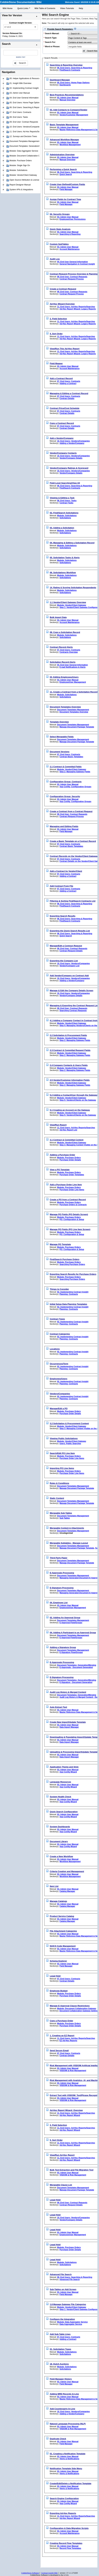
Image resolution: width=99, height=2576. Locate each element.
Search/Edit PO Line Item (62, 1453)
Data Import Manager (69, 1727)
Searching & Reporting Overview (66, 65)
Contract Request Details (71, 951)
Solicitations (65, 518)
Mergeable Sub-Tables (61, 1513)
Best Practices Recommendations (67, 95)
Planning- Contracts (69, 1294)
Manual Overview (67, 100)
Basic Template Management (64, 124)
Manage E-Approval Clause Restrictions (70, 2006)
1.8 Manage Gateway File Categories (68, 2304)
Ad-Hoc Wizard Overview (62, 304)
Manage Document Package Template (77, 727)
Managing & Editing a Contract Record (69, 393)
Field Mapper (56, 363)
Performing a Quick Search (63, 169)
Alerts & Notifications (69, 2459)
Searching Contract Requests (73, 1010)
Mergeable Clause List (61, 2185)
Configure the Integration (62, 2319)
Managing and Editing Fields (64, 826)
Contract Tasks (66, 503)
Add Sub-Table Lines (60, 2334)
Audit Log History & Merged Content (68, 1692)
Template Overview (59, 722)
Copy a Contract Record (62, 423)
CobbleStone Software (30, 2573)
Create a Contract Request (63, 289)
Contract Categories (60, 1334)
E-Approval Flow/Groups (71, 1622)
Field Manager (66, 189)
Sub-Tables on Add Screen (63, 2289)
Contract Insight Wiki (49, 2573)
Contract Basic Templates (71, 757)
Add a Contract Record (61, 378)
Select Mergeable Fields (62, 736)
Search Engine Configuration (64, 2498)
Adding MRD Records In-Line (64, 2394)
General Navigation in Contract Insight (77, 264)
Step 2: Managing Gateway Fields (75, 772)
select (35, 27)
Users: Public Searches (70, 1443)
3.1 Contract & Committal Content (66, 1140)
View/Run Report (58, 1125)
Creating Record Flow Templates (66, 2543)
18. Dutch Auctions (59, 2364)
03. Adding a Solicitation (62, 528)
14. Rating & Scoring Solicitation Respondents (73, 587)
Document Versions (59, 751)
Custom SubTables (59, 244)
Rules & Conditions (59, 1483)
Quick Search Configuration (64, 1811)
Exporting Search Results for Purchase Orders (73, 1274)
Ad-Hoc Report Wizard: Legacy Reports (78, 309)
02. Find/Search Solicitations (64, 513)
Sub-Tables (65, 1518)
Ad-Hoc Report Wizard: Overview (66, 2110)
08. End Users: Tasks (67, 500)
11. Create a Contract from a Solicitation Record (74, 692)
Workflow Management (70, 145)
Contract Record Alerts (61, 647)
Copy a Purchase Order (61, 2021)
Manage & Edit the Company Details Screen (71, 990)
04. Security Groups (60, 214)
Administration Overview (62, 154)
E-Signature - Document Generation (76, 1682)
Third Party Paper (58, 1558)
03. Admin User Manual (67, 97)
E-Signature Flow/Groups (71, 1652)
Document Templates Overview (65, 707)
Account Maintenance (70, 249)
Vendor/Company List (69, 966)
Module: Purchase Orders (69, 1157)
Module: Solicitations (67, 515)
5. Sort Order (56, 2140)
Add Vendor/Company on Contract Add (69, 975)
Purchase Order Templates (72, 1175)
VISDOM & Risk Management (73, 2070)
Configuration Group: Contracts (66, 781)
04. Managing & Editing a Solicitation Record (72, 543)
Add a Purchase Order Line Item (66, 1184)
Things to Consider (59, 1289)
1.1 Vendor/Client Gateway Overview (68, 602)
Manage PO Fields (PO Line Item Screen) (70, 1229)
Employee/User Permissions (73, 219)
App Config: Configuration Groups (75, 787)
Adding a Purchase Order (62, 1155)
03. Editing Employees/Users (64, 677)
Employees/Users (58, 1378)
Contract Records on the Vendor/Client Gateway (74, 856)
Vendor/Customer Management (74, 115)
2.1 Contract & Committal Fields (66, 766)
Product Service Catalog (62, 1916)
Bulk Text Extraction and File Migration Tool (72, 2170)
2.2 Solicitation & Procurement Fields (68, 1035)
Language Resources (60, 1782)
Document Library (59, 1841)
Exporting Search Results (62, 916)
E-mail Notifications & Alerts (73, 667)
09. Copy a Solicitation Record (65, 632)
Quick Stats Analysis (60, 229)
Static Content (57, 1498)
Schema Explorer (58, 1961)
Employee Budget (59, 1991)
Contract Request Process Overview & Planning (74, 274)
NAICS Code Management (63, 1946)
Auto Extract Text (58, 1707)
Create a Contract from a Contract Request (71, 811)
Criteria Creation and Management (67, 1871)
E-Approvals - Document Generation (76, 1667)
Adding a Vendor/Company (72, 443)
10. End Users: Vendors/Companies (73, 441)
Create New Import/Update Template (68, 1722)
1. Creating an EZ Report (62, 2035)
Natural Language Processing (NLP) (68, 2423)
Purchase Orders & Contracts (73, 1205)
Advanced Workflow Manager (64, 139)
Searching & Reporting (70, 234)
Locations (55, 1349)
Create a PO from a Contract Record (68, 1199)
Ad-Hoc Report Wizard (70, 2115)
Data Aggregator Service (71, 2324)
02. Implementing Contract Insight (72, 1292)
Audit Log (55, 259)
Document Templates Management (73, 710)
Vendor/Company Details (71, 458)
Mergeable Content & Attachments (67, 1528)
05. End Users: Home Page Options (73, 83)
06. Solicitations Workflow (63, 572)
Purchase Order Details (70, 1160)
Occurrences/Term (59, 1363)
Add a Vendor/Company (62, 438)
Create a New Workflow (61, 1856)
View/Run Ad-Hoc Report (62, 2155)
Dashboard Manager (60, 80)
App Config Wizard (68, 1772)
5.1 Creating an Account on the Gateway (70, 1110)
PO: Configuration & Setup (72, 1219)
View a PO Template (60, 1169)
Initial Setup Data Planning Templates (68, 1304)
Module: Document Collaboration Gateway (76, 2008)
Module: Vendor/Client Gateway (71, 605)
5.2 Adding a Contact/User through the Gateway (73, 1095)
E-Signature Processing (62, 1588)
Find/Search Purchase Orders (64, 1259)
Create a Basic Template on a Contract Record (73, 841)
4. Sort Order (56, 333)
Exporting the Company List (64, 960)
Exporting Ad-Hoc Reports (63, 2513)
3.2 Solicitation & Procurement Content (69, 1423)
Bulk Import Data (58, 617)
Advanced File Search (61, 2274)
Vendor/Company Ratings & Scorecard (69, 468)
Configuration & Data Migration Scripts (69, 2528)
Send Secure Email (59, 2050)
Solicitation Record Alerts (62, 662)
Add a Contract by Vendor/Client (66, 871)
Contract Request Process (72, 279)
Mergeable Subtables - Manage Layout (69, 1543)
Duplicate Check (58, 2438)
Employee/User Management (73, 682)
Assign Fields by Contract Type (65, 199)
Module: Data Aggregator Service (72, 2322)
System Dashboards (60, 1826)
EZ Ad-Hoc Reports (68, 2040)
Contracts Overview (69, 652)
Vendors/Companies (60, 1393)
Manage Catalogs (58, 1901)
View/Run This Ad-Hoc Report (64, 348)
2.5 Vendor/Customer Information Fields (70, 1080)
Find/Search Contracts (70, 70)
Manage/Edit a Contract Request (66, 946)
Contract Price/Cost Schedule (64, 408)
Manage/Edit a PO (59, 1408)
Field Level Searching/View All (65, 483)
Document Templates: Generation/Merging (76, 1665)
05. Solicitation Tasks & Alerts (65, 557)
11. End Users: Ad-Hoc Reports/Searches (76, 307)
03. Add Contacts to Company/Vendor (68, 110)
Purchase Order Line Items (72, 1190)
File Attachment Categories (63, 1931)
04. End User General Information (72, 262)
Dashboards (65, 85)
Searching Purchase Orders (72, 1264)
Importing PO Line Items (62, 1468)
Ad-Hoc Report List (68, 1130)
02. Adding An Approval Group (65, 1617)
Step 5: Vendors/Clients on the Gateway (78, 1100)
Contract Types (57, 1319)
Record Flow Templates (70, 2548)
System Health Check (60, 1796)
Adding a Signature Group (63, 1647)
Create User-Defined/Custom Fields (67, 184)
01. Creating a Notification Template (67, 2453)
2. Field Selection (58, 318)
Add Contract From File (61, 886)
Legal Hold (55, 1976)
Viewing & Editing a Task (62, 498)
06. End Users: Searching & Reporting (74, 68)
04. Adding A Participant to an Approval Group (73, 1632)
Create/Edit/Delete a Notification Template (70, 2483)
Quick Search (66, 174)
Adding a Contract (68, 383)
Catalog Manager (67, 1891)
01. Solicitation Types (60, 2349)
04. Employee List (59, 1602)
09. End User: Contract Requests (72, 277)
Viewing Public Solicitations (64, 1438)
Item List (54, 1886)
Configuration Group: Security (65, 796)
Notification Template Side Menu (66, 2468)
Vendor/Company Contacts (63, 453)
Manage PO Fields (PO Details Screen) (69, 1214)
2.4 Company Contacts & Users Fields (69, 1065)
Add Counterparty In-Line (62, 2409)
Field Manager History (61, 2379)
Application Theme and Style (64, 1767)
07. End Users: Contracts (68, 381)
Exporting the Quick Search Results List (70, 931)
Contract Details (67, 398)
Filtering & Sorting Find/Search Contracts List (72, 901)
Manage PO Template (60, 1244)
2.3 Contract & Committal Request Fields (70, 1050)
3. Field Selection (58, 2125)
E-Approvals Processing (62, 1573)
